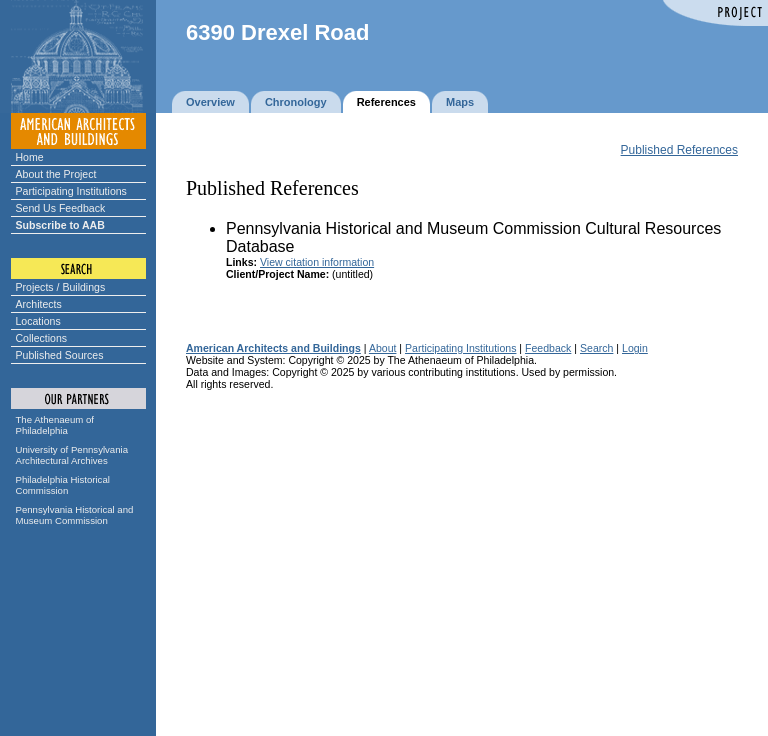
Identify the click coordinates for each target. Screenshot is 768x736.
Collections (42, 338)
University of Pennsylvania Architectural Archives (72, 455)
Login (635, 348)
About (383, 348)
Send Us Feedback (61, 208)
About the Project (56, 174)
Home (30, 157)
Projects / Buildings (61, 287)
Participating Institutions (71, 191)
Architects (39, 304)
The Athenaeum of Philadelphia (55, 425)
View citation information (317, 262)
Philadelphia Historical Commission (63, 485)
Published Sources (60, 355)
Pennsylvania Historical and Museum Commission (75, 515)
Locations (38, 321)
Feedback (548, 348)
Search (596, 348)
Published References (679, 150)
